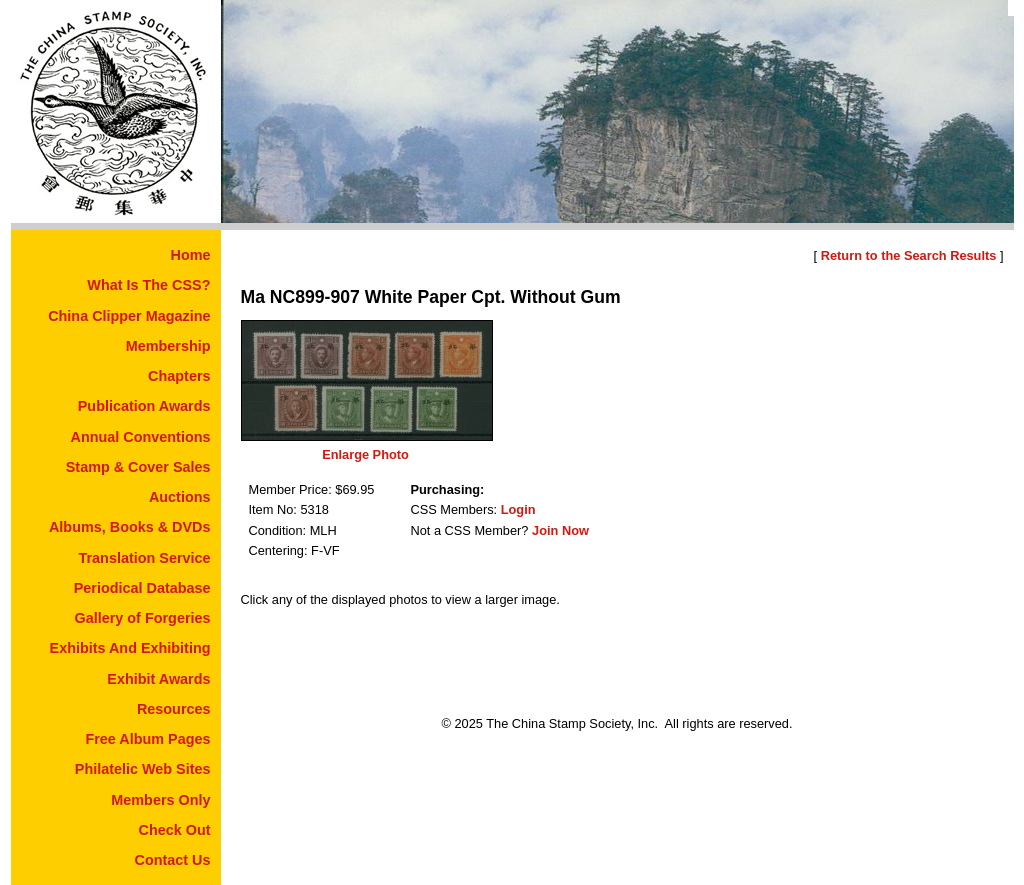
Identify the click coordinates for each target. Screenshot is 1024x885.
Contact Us (173, 860)
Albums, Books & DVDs (130, 527)
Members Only (160, 800)
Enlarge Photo (365, 454)
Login (518, 509)
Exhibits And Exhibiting (130, 648)
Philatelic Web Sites (143, 769)
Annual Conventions (141, 437)
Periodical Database (142, 588)
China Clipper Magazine (129, 316)
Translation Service (145, 558)
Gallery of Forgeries (143, 618)
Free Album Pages (147, 739)
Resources (174, 709)
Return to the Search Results (909, 255)
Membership (168, 346)
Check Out (175, 830)
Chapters (179, 376)
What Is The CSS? (148, 285)
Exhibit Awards (158, 679)
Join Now (560, 530)
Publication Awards (144, 406)
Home (191, 255)
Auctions (180, 497)
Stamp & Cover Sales (138, 467)
